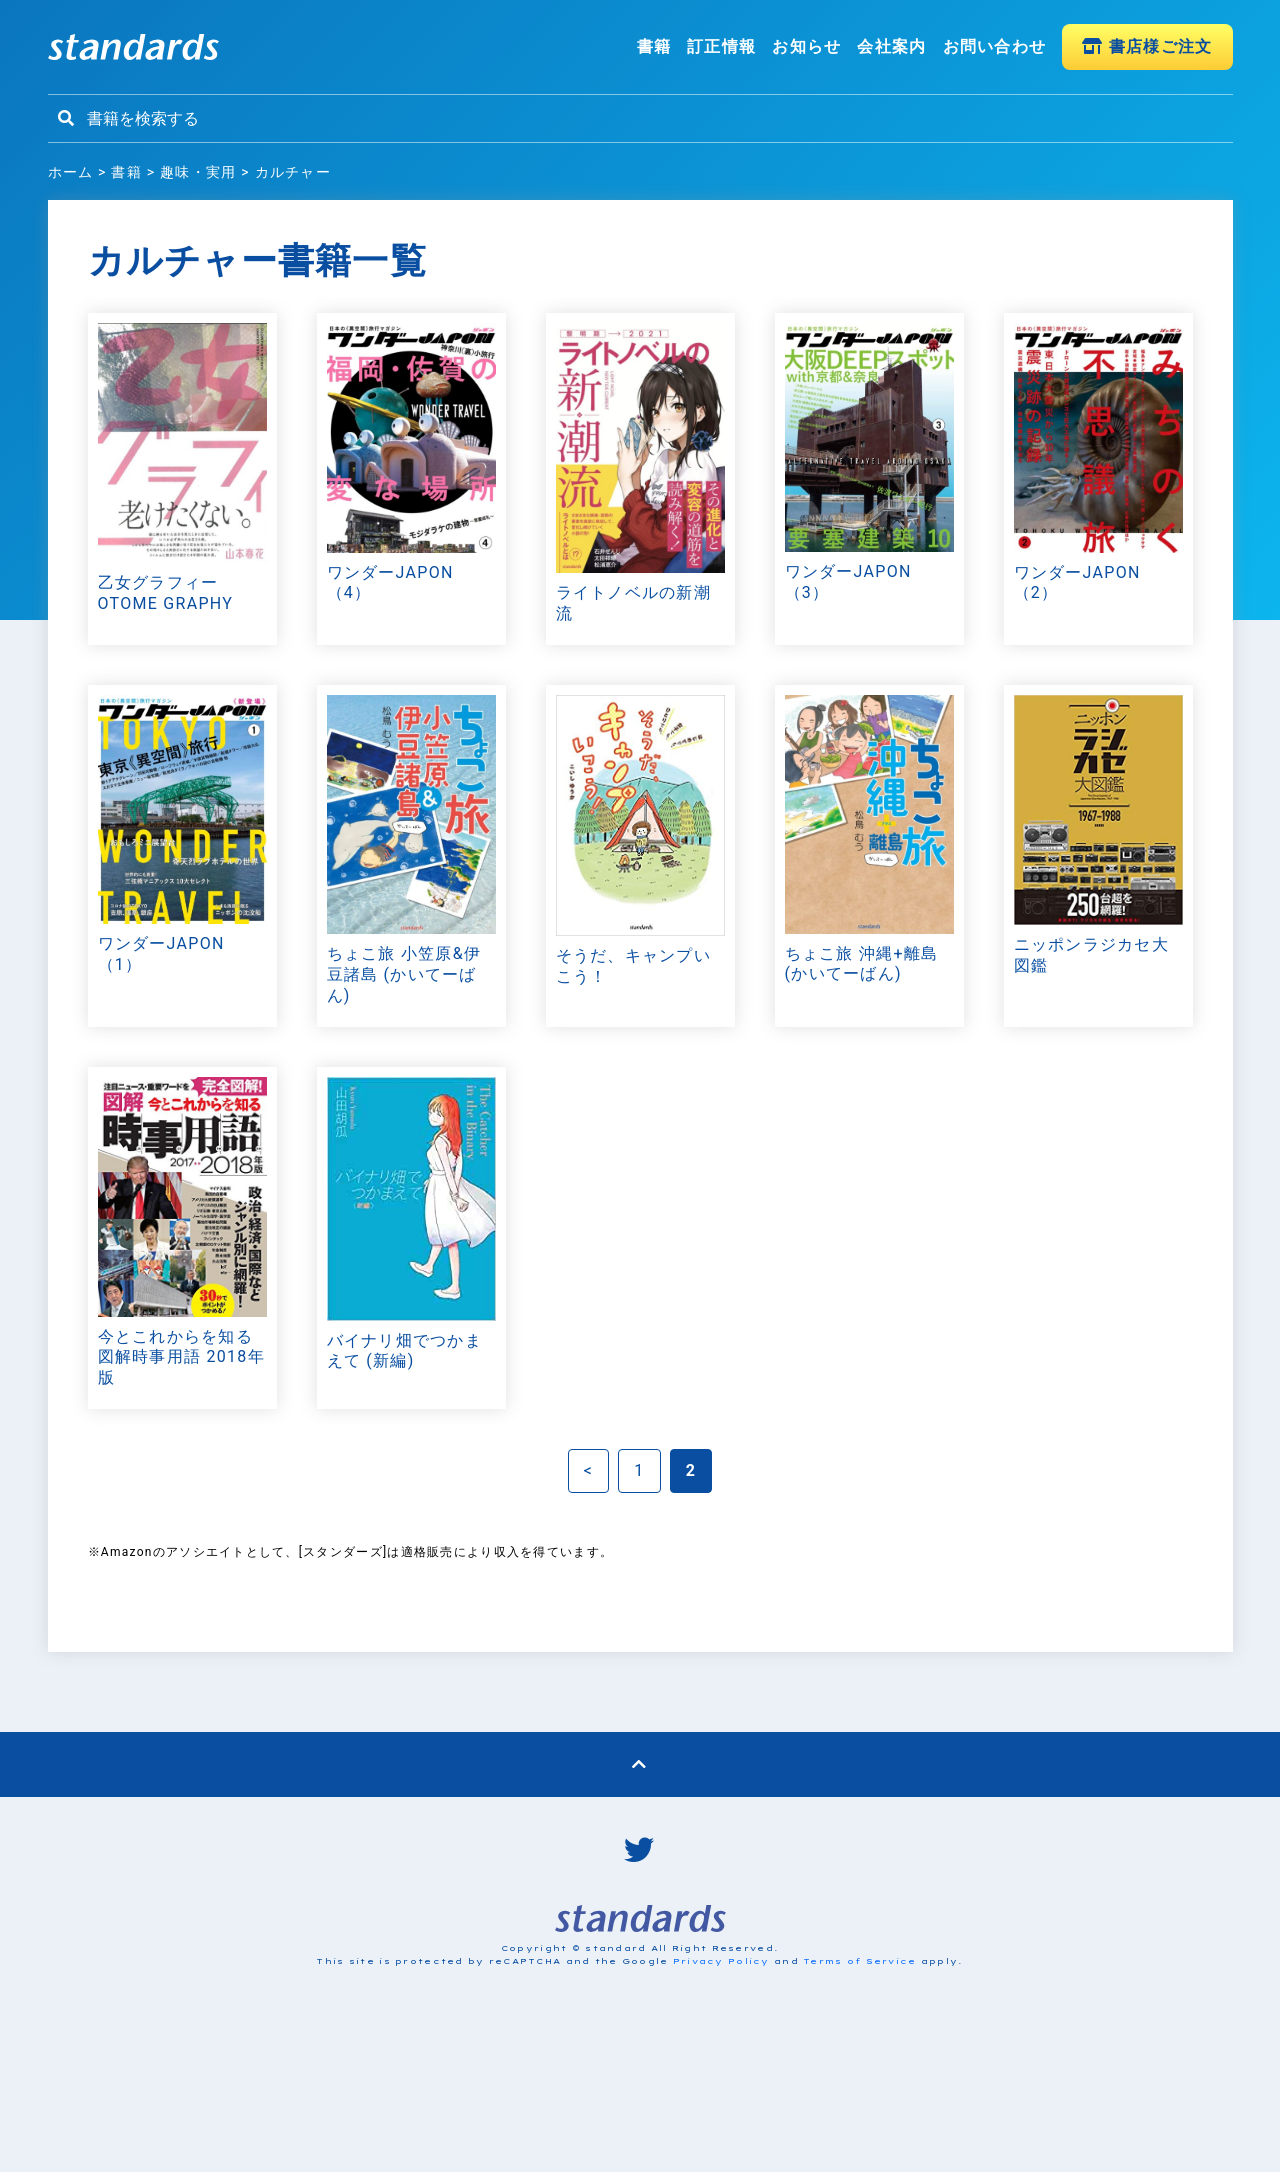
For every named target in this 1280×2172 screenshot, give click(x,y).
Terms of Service (859, 1961)
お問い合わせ (995, 46)
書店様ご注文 (1147, 46)
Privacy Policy (721, 1961)
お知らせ (806, 46)
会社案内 (891, 46)
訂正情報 (721, 46)
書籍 (654, 46)
